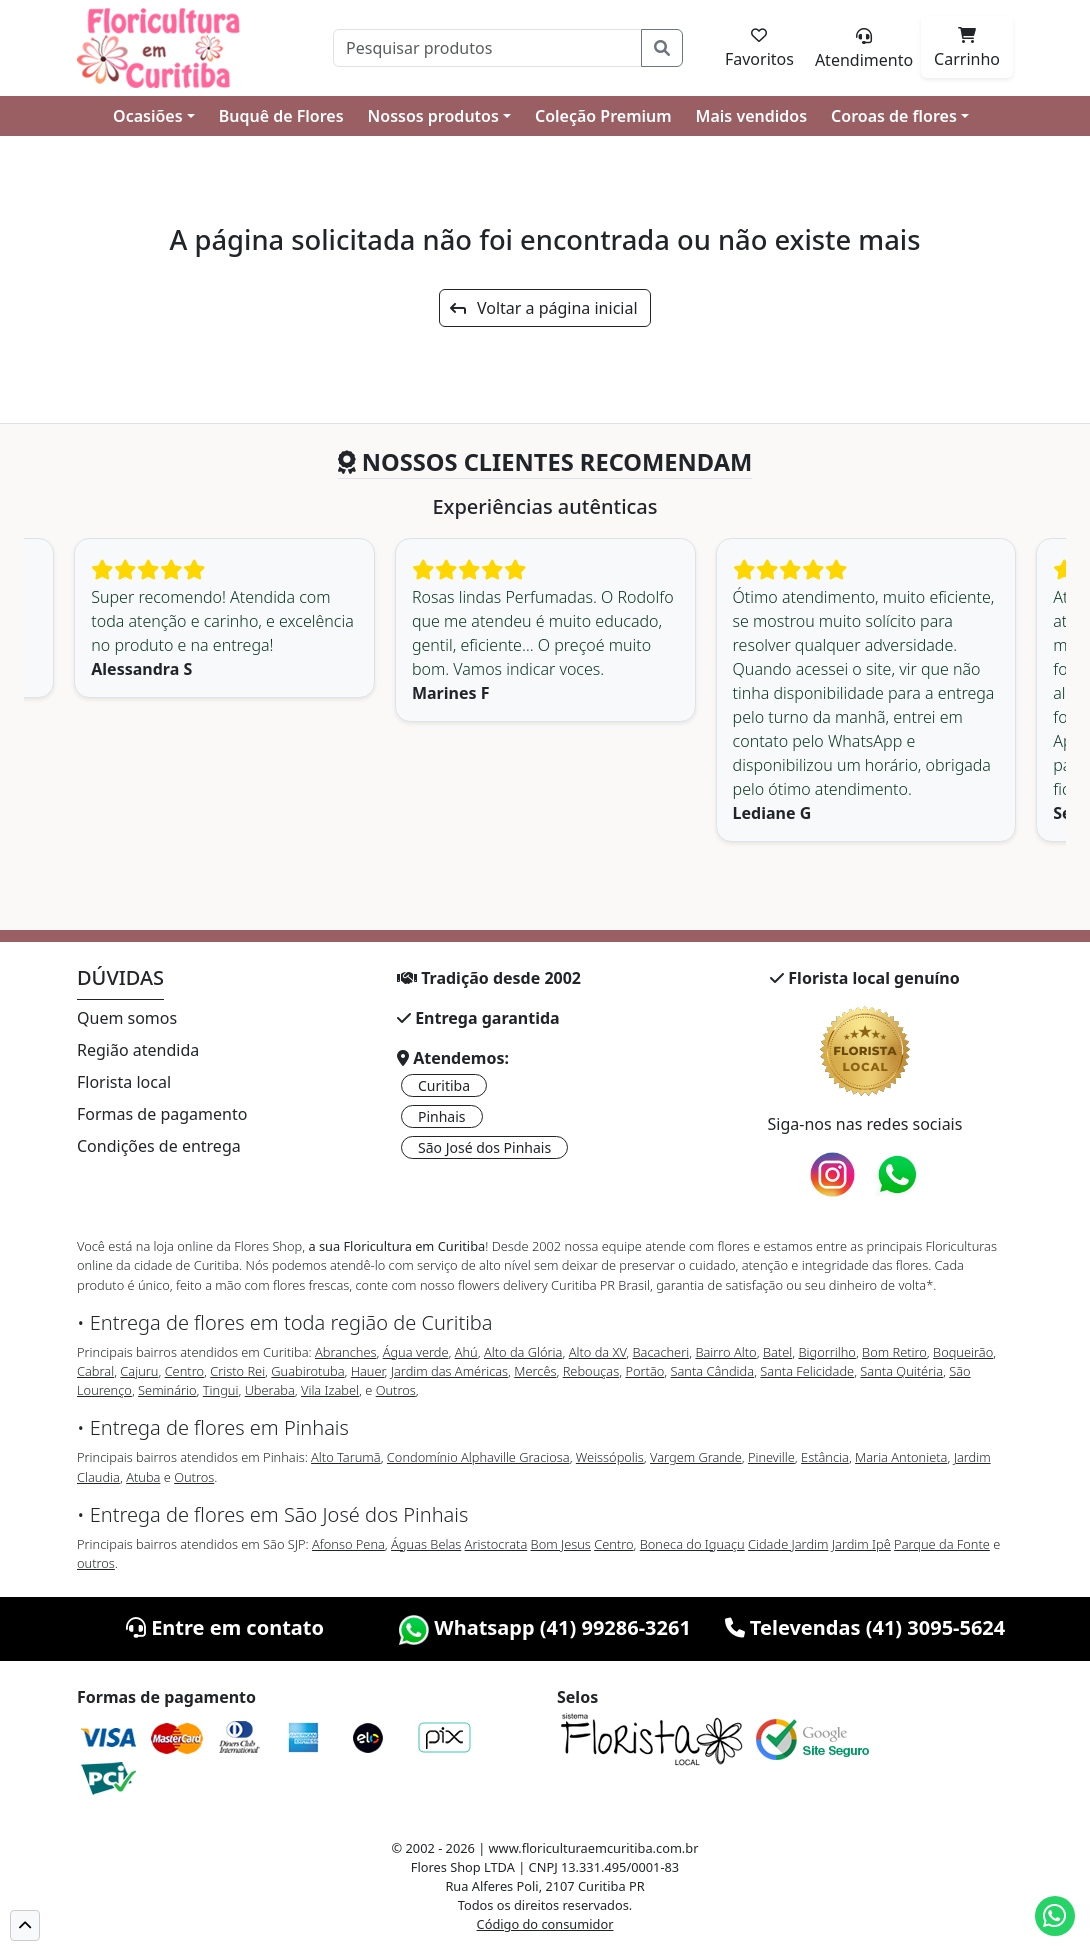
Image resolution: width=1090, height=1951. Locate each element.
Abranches (345, 1352)
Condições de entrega (159, 1146)
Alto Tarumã (346, 1457)
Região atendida (138, 1050)
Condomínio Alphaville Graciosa (478, 1457)
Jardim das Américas (449, 1371)
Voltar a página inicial (543, 308)
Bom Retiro (894, 1352)
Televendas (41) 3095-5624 (865, 1627)
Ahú (466, 1352)
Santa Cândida (713, 1371)
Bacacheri (661, 1352)
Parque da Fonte (942, 1544)
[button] (25, 1925)
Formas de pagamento (162, 1114)
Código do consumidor (545, 1924)
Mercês (535, 1371)
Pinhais (442, 1116)
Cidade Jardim (788, 1544)
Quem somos (127, 1018)
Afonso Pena (348, 1544)
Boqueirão (963, 1352)
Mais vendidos (751, 116)
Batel (777, 1352)
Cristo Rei (237, 1371)
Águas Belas (426, 1544)
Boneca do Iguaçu (692, 1544)
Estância (825, 1457)
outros (96, 1563)
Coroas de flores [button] (894, 116)
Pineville (771, 1457)
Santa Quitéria (901, 1371)
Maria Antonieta (901, 1457)
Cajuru (139, 1371)
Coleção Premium (603, 116)
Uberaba (270, 1390)
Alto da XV (598, 1352)
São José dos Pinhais (484, 1147)
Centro (184, 1371)
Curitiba (444, 1085)
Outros (396, 1390)
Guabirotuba (307, 1371)
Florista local (124, 1082)
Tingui (221, 1390)
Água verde (416, 1352)
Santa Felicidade (807, 1371)
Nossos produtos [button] (433, 116)
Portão (644, 1371)
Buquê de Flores (281, 116)
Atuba (143, 1477)
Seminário (167, 1390)
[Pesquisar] (487, 48)
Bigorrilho (826, 1352)
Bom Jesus (561, 1544)
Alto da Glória (523, 1352)
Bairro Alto (725, 1352)
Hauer (368, 1371)
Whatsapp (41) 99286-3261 (545, 1627)
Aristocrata (496, 1544)
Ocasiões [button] (148, 116)
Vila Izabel (330, 1390)
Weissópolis (610, 1457)
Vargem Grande (696, 1457)
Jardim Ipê (861, 1544)
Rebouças (591, 1371)
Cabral (95, 1371)
